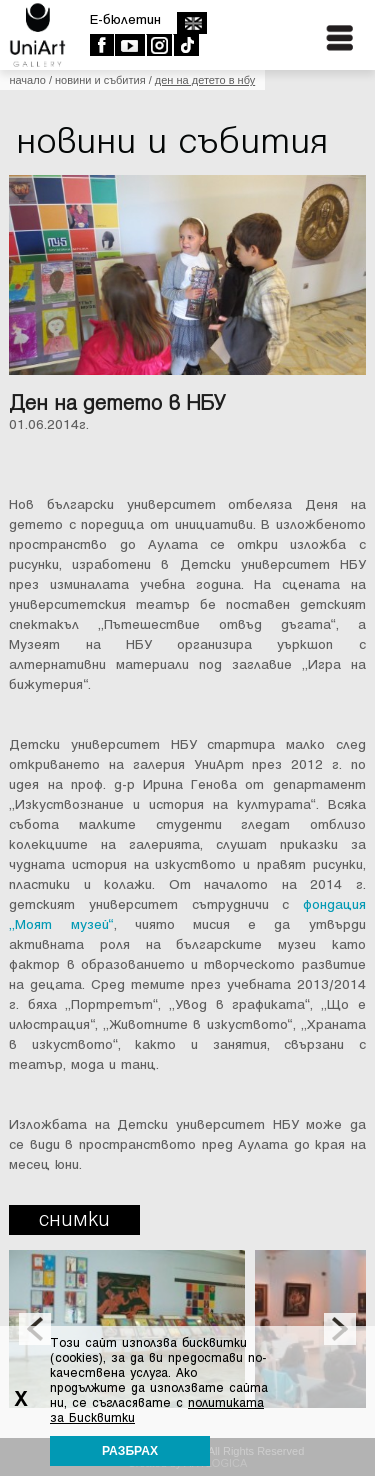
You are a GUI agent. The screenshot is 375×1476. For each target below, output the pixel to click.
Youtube (129, 45)
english (191, 23)
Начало (27, 80)
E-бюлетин (125, 19)
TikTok (185, 45)
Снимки (74, 1219)
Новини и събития (100, 80)
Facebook (101, 45)
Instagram (158, 45)
